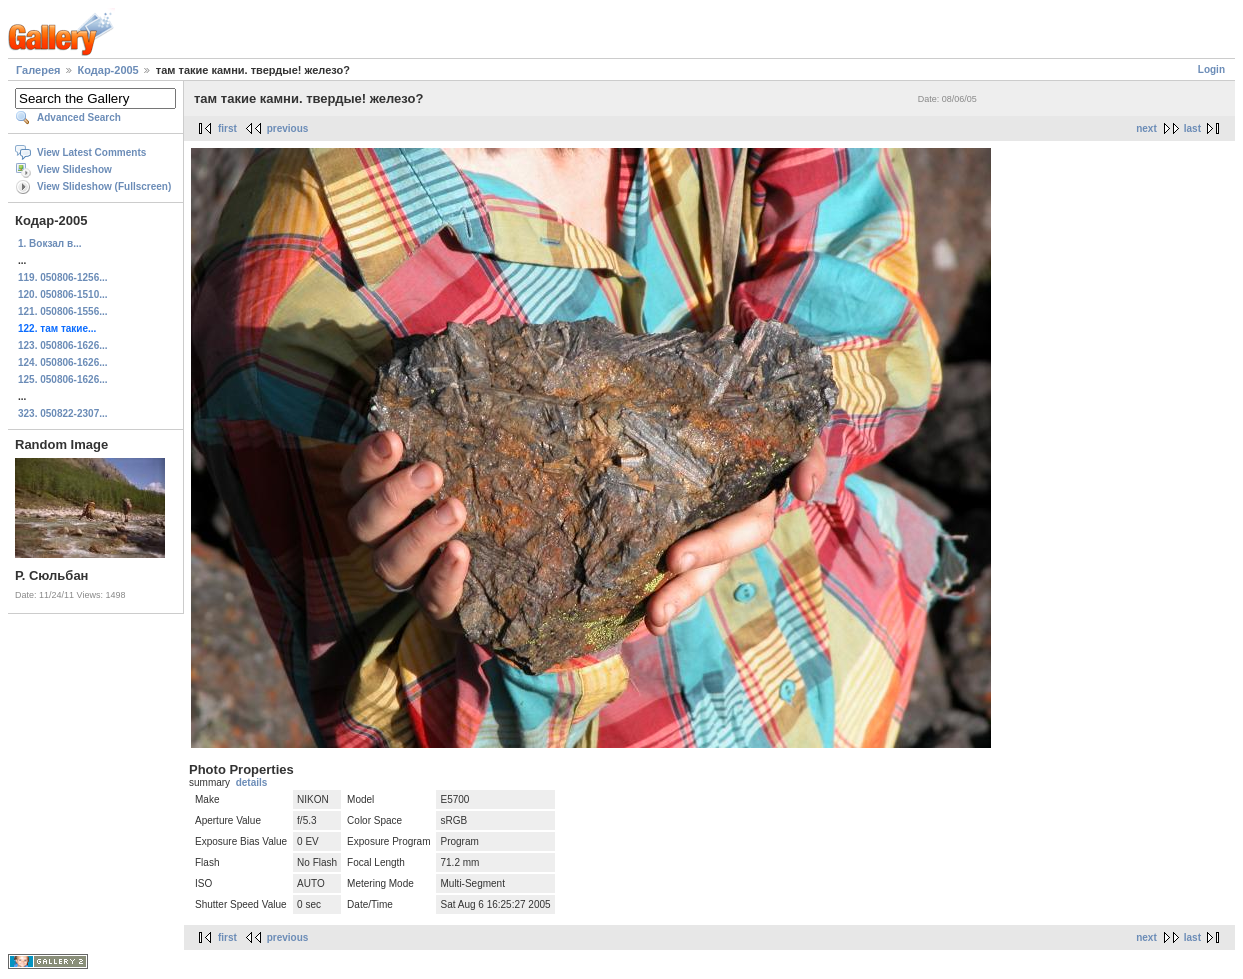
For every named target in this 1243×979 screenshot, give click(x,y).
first (227, 128)
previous (288, 128)
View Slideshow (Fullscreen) (104, 186)
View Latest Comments (91, 152)
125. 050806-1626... (63, 379)
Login (1211, 69)
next (1146, 128)
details (252, 782)
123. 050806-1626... (63, 345)
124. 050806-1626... (63, 362)
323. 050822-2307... (63, 413)
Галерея (38, 70)
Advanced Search (79, 117)
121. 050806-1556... (63, 311)
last (1192, 128)
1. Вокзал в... (49, 243)
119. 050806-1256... (63, 277)
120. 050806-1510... (63, 294)
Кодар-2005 (108, 70)
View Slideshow (74, 169)
